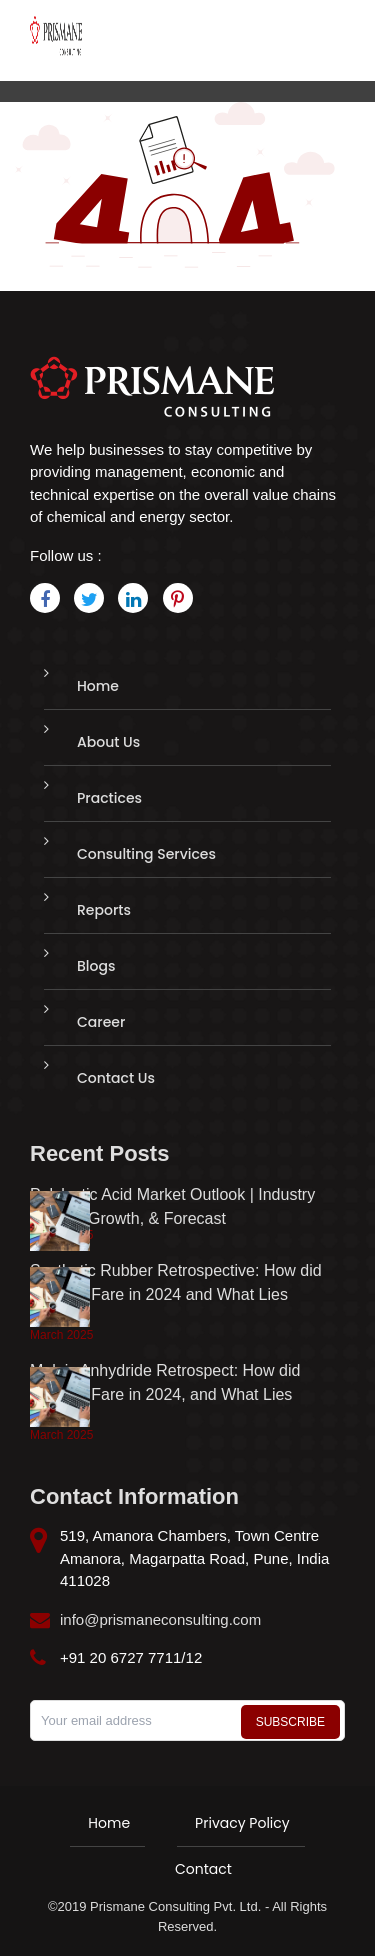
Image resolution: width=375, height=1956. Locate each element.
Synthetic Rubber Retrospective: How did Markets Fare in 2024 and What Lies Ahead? (176, 1294)
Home (98, 686)
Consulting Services (146, 854)
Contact (203, 1869)
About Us (108, 742)
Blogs (96, 966)
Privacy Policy (242, 1823)
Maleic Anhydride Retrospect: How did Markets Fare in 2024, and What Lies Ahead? (165, 1394)
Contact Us (116, 1078)
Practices (109, 798)
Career (101, 1022)
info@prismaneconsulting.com (160, 1619)
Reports (104, 910)
